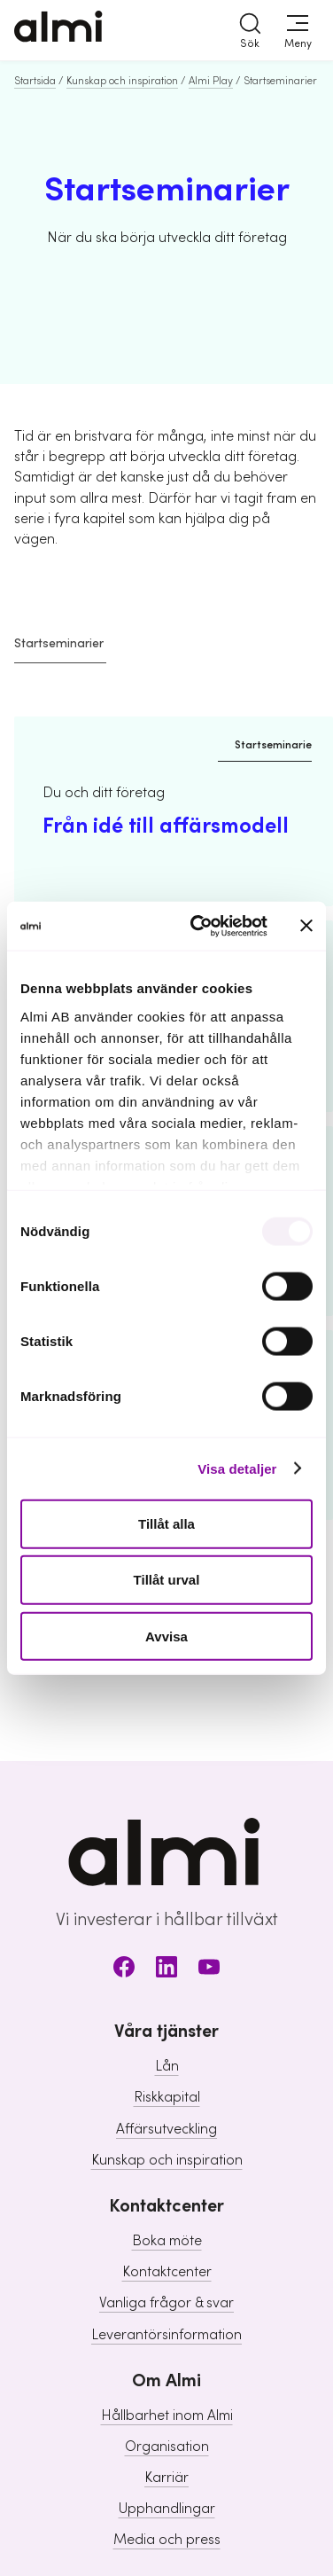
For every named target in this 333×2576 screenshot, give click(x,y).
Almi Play (211, 80)
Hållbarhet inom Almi (167, 2415)
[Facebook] (124, 1969)
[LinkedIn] (166, 1969)
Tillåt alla (166, 1523)
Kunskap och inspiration (122, 80)
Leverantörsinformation (166, 2335)
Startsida (35, 80)
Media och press (167, 2540)
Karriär (166, 2478)
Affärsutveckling (166, 2129)
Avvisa (166, 1635)
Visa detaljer (236, 1468)
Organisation (167, 2447)
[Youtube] (209, 1969)
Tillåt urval (167, 1579)
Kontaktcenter (167, 2272)
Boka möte (167, 2241)
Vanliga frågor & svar (166, 2303)
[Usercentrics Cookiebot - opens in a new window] (198, 925)
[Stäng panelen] (306, 926)
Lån (167, 2066)
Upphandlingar (167, 2509)
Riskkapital (167, 2097)
